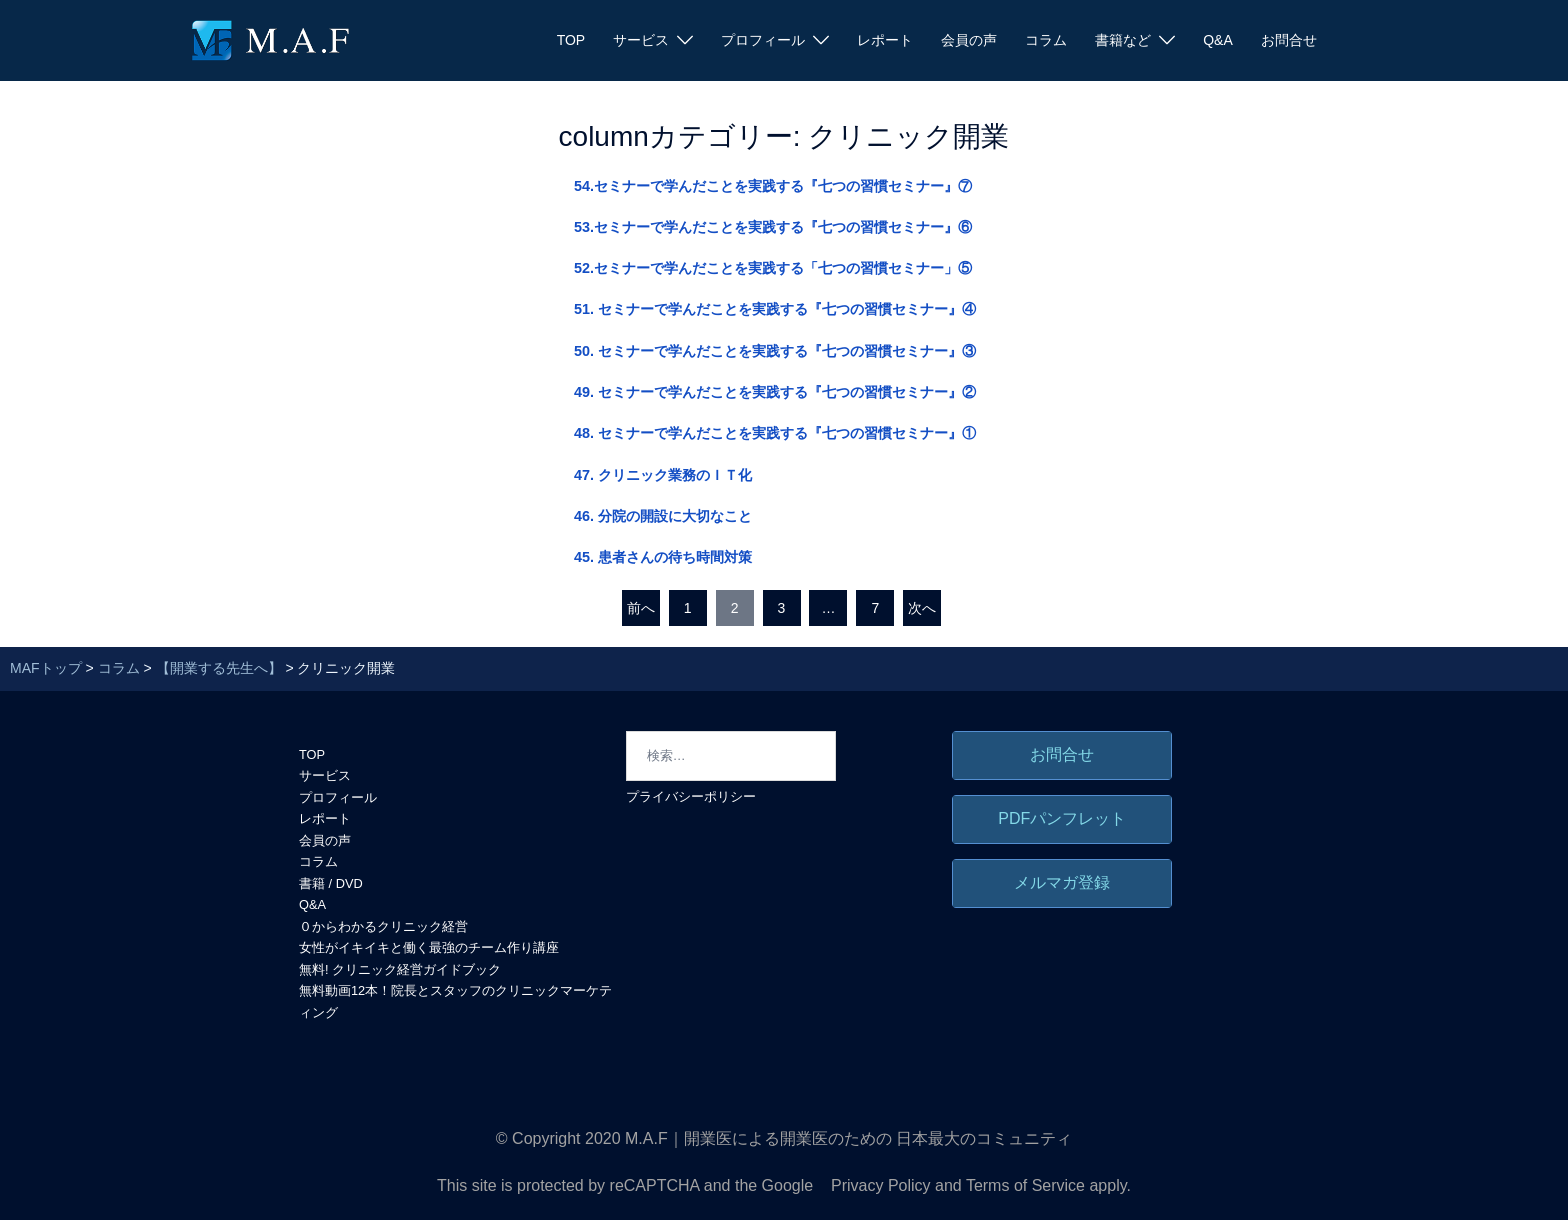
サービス (641, 40)
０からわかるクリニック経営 (383, 926)
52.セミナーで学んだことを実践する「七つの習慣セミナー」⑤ (773, 268)
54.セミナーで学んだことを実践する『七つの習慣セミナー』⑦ (773, 186)
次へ (922, 608)
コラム (1046, 40)
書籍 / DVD (331, 883)
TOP (571, 40)
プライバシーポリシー (691, 796)
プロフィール (763, 40)
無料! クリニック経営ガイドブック (400, 969)
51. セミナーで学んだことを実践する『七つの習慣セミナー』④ (775, 309)
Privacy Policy (881, 1185)
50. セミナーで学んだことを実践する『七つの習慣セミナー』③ (775, 351)
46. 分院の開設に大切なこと (663, 516)
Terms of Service (1025, 1185)
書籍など (1123, 40)
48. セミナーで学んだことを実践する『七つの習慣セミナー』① (775, 433)
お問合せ (1289, 40)
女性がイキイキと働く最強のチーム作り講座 (429, 947)
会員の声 (969, 40)
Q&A (1218, 40)
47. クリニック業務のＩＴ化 (663, 475)
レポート (885, 40)
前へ (641, 608)
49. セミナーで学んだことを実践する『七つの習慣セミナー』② (775, 392)
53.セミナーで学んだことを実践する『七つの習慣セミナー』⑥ (773, 227)
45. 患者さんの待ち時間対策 (663, 557)
